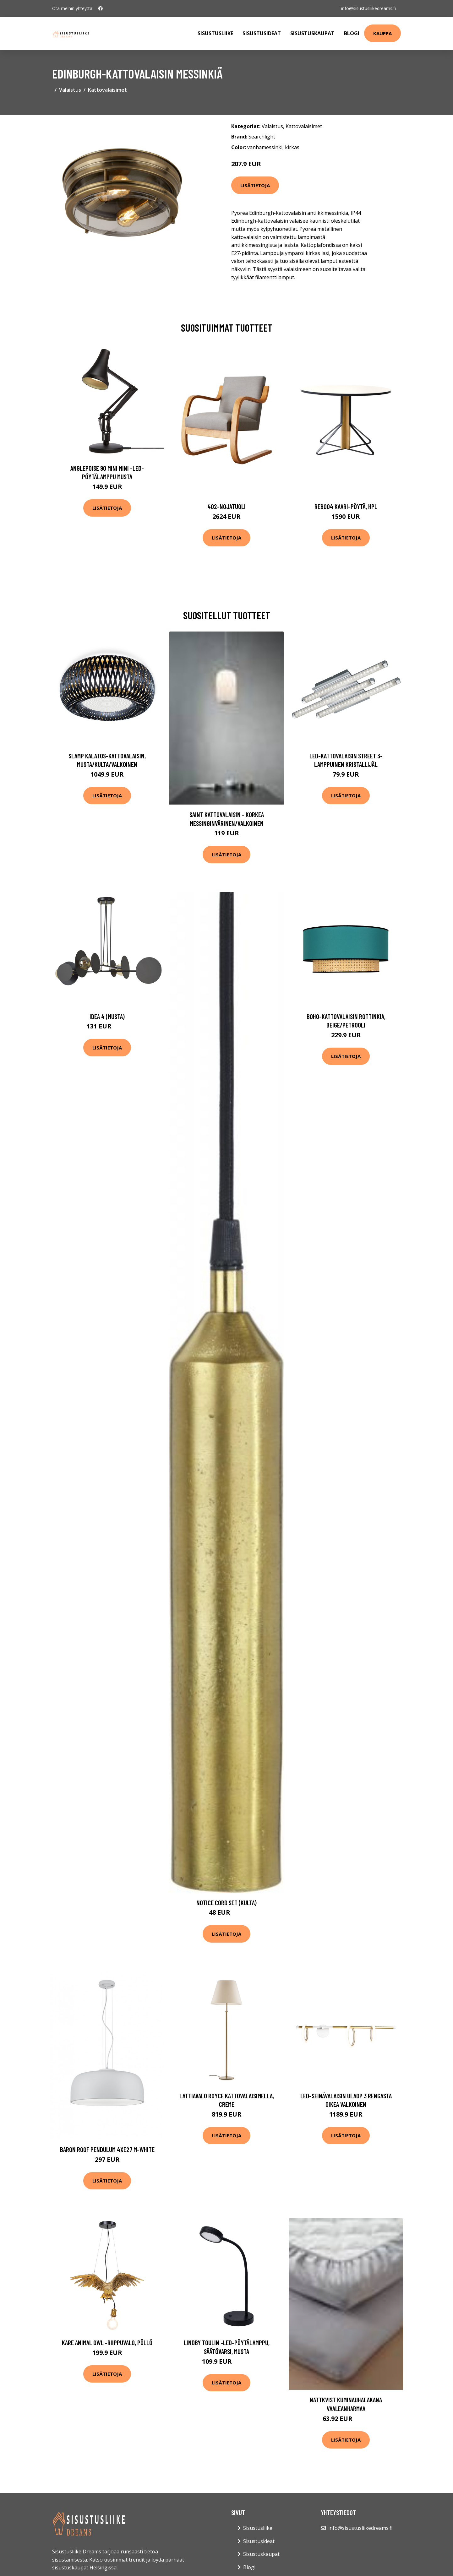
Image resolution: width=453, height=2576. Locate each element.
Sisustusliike (215, 33)
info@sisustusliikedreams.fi (368, 8)
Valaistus (70, 89)
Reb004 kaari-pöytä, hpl (345, 506)
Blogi (351, 33)
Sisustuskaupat (312, 33)
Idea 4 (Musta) (107, 1016)
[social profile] (100, 8)
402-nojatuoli (226, 506)
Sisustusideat (262, 33)
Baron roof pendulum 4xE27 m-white (107, 2149)
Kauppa (382, 33)
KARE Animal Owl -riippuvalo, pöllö (107, 2342)
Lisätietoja (255, 185)
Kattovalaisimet (107, 89)
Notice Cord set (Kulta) (226, 1902)
